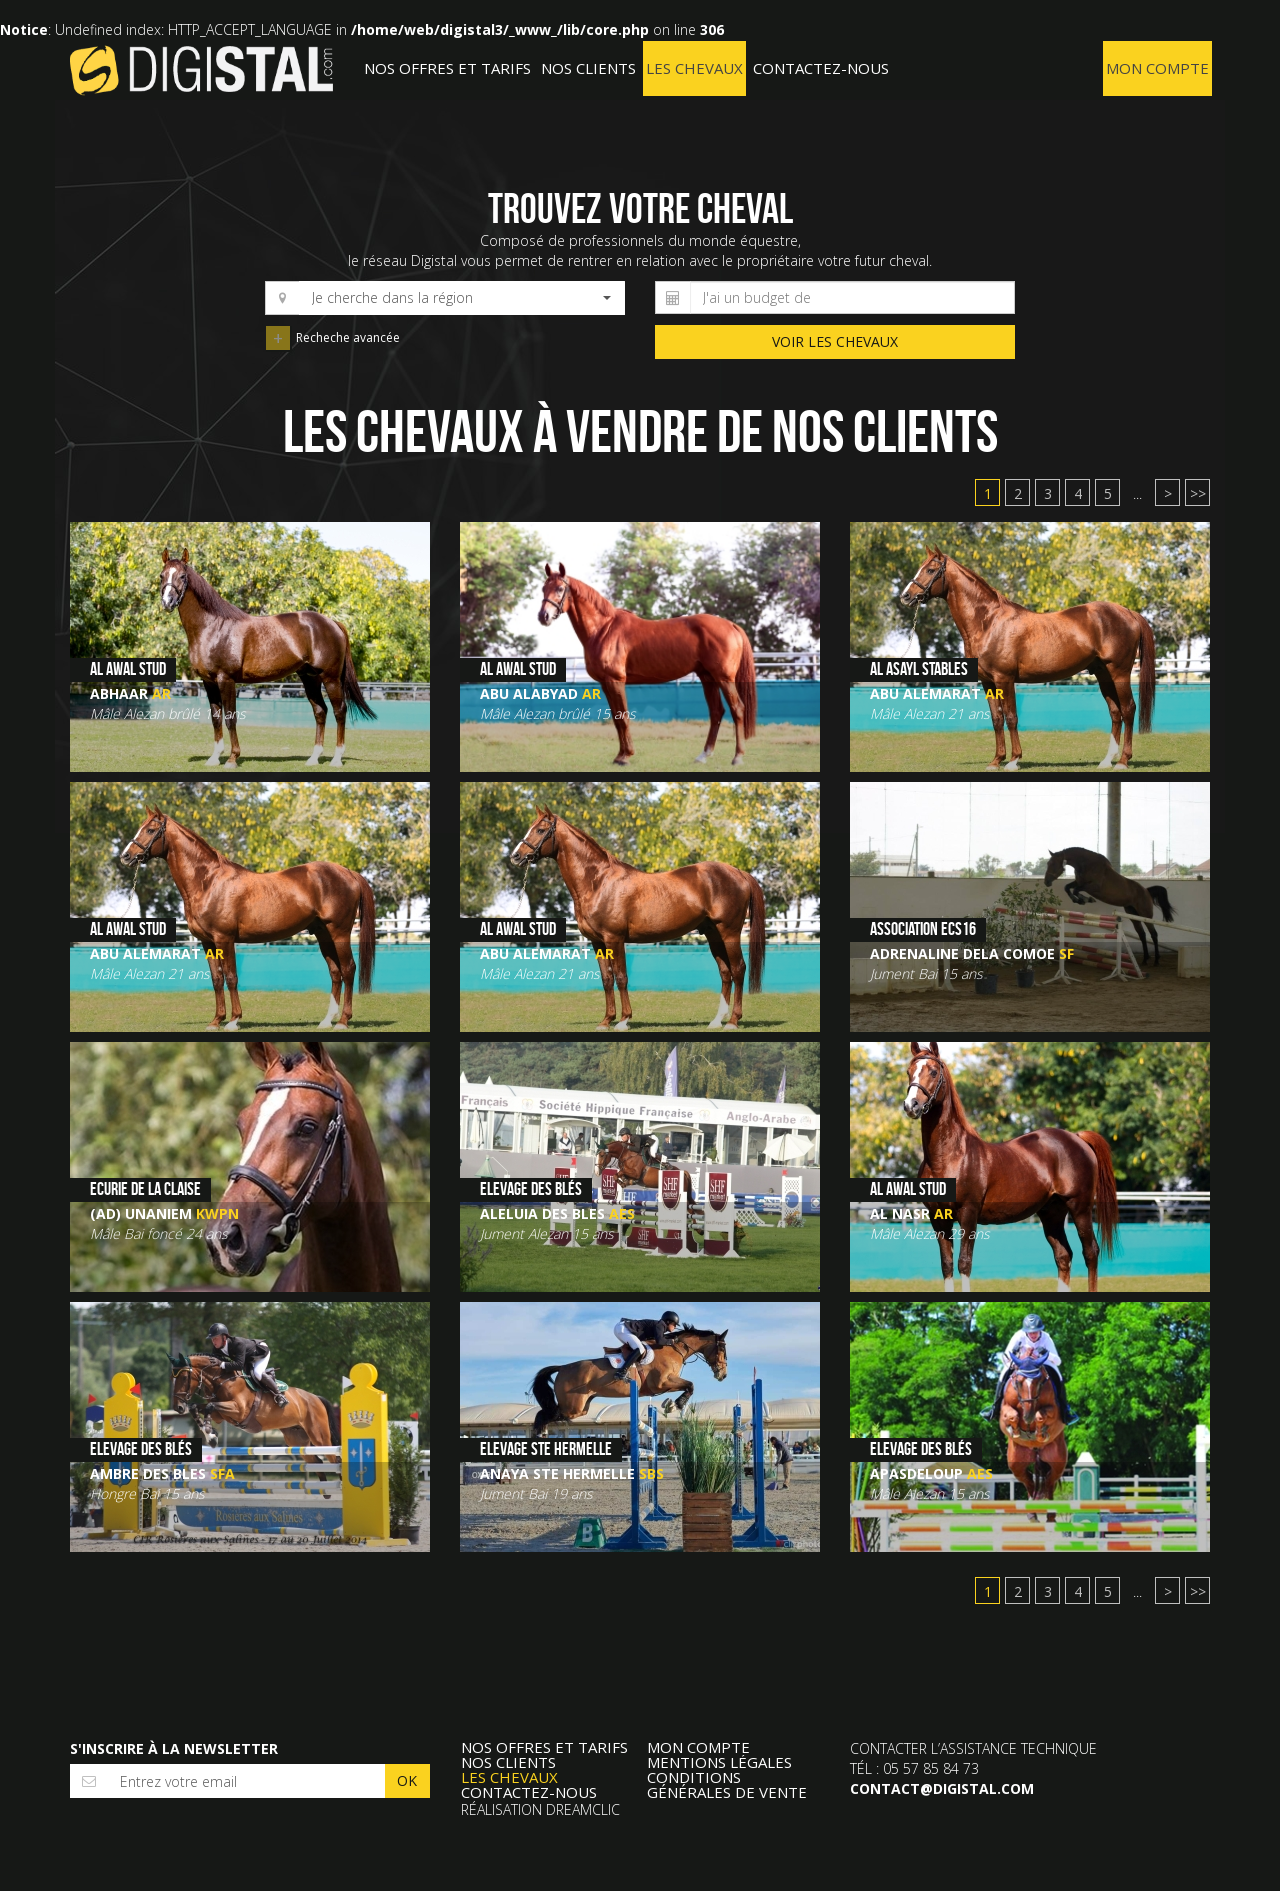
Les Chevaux (694, 68)
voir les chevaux (835, 341)
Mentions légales (719, 1762)
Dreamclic (583, 1809)
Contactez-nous (821, 68)
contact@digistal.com (942, 1788)
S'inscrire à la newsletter (174, 1748)
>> (1198, 493)
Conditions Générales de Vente (727, 1785)
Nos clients (588, 68)
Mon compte (1157, 68)
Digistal (201, 70)
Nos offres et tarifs (447, 68)
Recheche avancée (279, 339)
